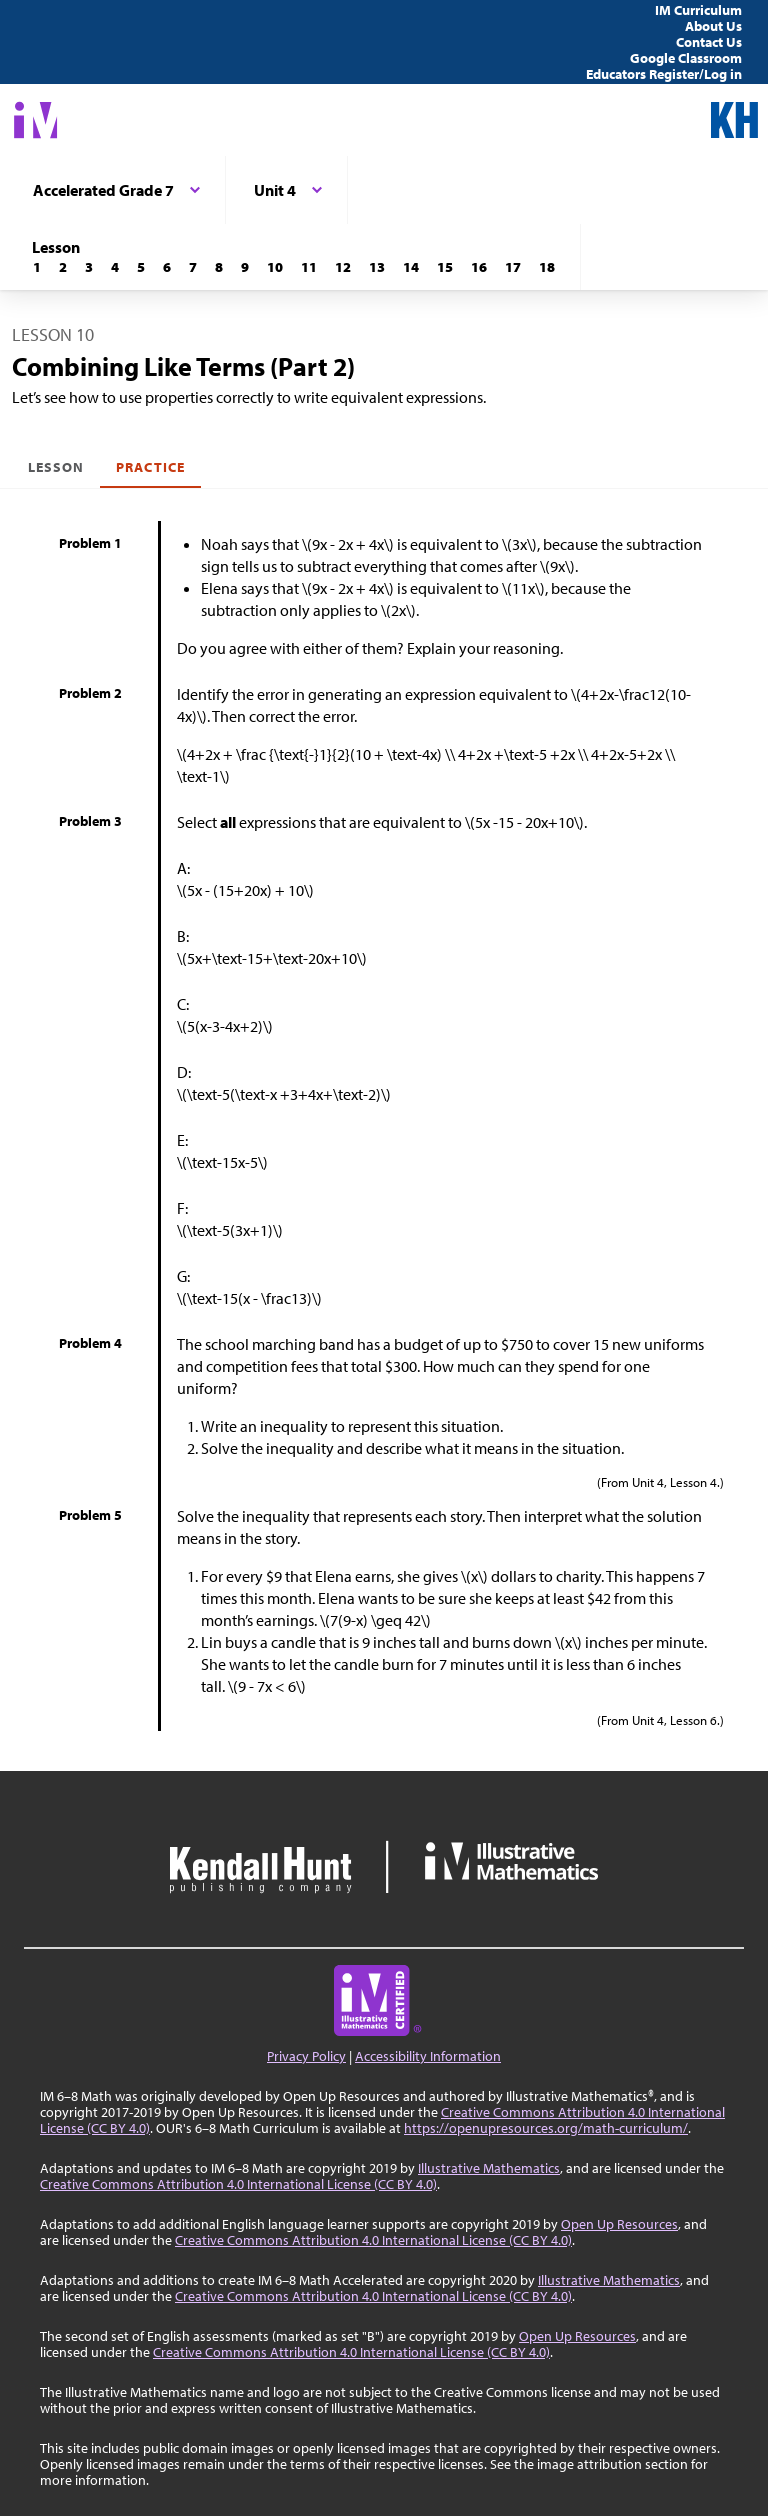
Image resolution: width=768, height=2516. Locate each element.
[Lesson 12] (343, 267)
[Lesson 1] (37, 267)
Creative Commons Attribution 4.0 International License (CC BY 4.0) (238, 2184)
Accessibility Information (428, 2056)
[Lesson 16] (479, 267)
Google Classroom (686, 58)
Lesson (56, 467)
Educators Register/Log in (664, 74)
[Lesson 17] (513, 267)
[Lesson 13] (377, 267)
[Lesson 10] (275, 267)
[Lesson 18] (547, 267)
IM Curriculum (698, 10)
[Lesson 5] (141, 267)
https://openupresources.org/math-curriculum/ (546, 2128)
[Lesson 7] (193, 267)
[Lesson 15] (445, 267)
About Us (713, 26)
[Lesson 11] (309, 267)
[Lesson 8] (219, 267)
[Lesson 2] (63, 267)
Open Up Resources (619, 2224)
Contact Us (709, 42)
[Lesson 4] (115, 267)
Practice (150, 467)
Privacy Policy (306, 2056)
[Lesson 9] (245, 267)
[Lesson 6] (167, 267)
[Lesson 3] (89, 267)
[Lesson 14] (411, 267)
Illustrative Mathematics (489, 2168)
